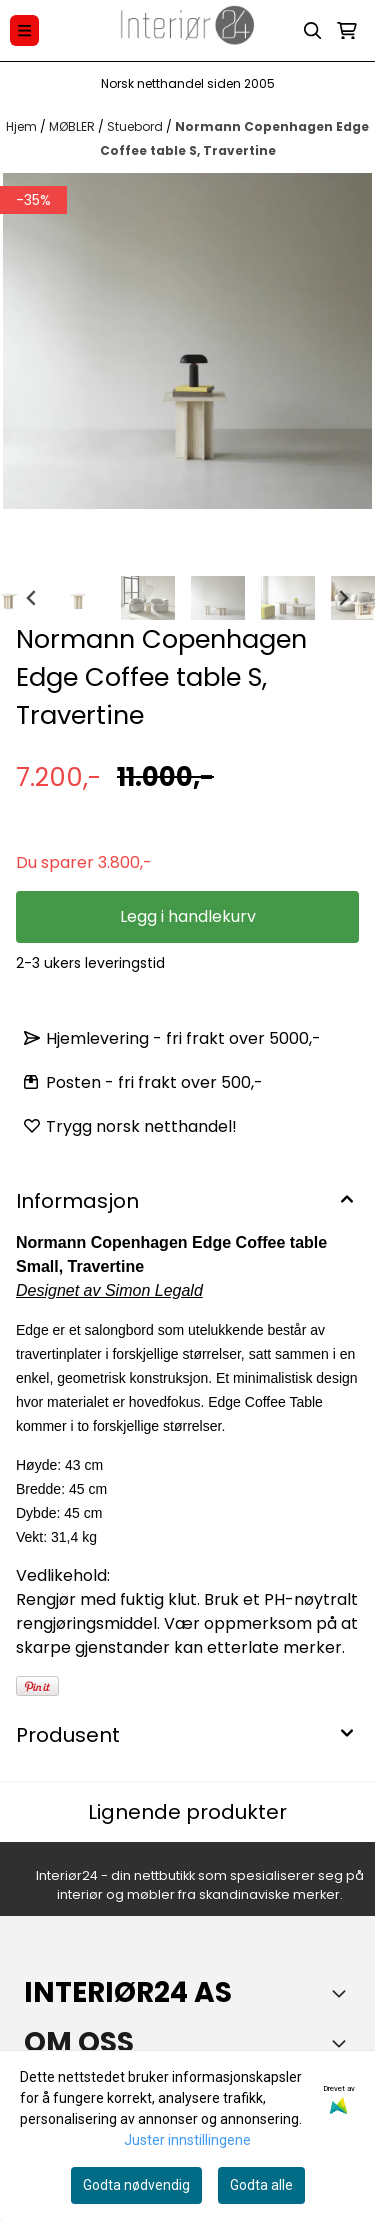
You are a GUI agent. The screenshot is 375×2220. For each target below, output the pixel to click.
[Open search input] (313, 31)
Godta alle (261, 2185)
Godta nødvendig (136, 2185)
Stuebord (136, 126)
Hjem (23, 126)
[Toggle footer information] (343, 1993)
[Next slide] (343, 598)
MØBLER (73, 126)
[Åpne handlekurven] (347, 31)
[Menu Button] (24, 30)
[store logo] (188, 30)
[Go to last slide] (32, 598)
